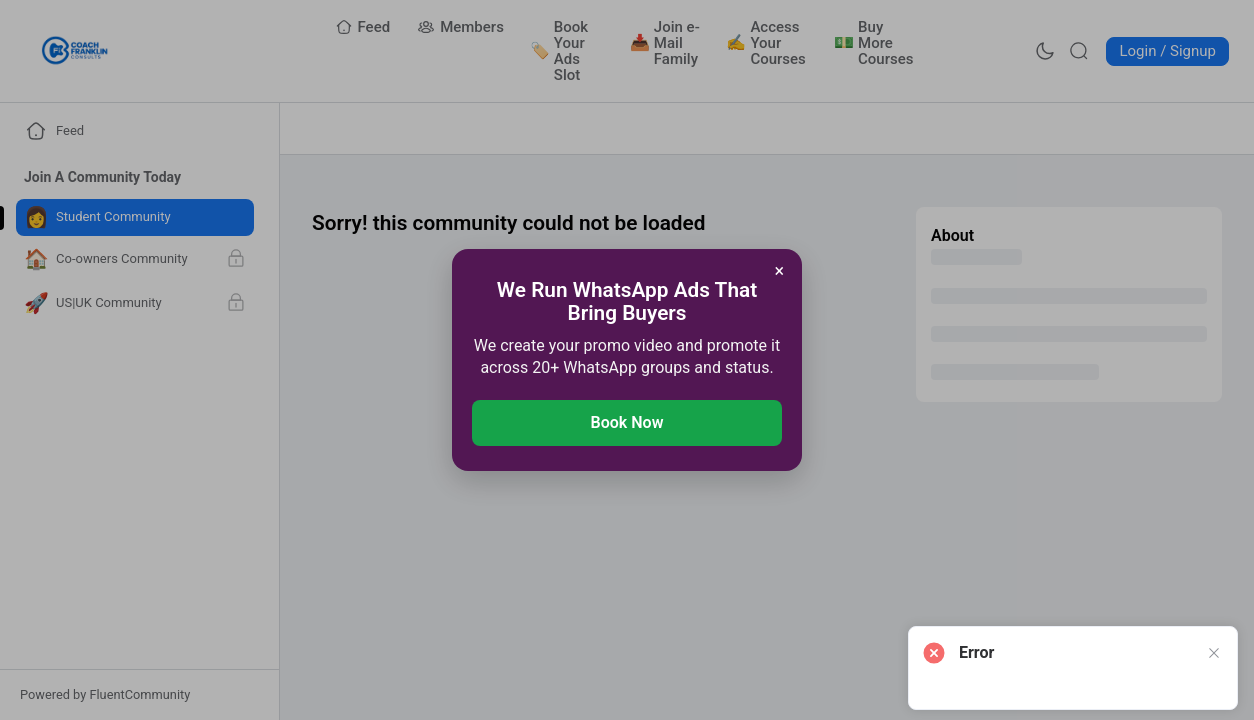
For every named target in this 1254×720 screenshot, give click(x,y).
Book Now (627, 422)
